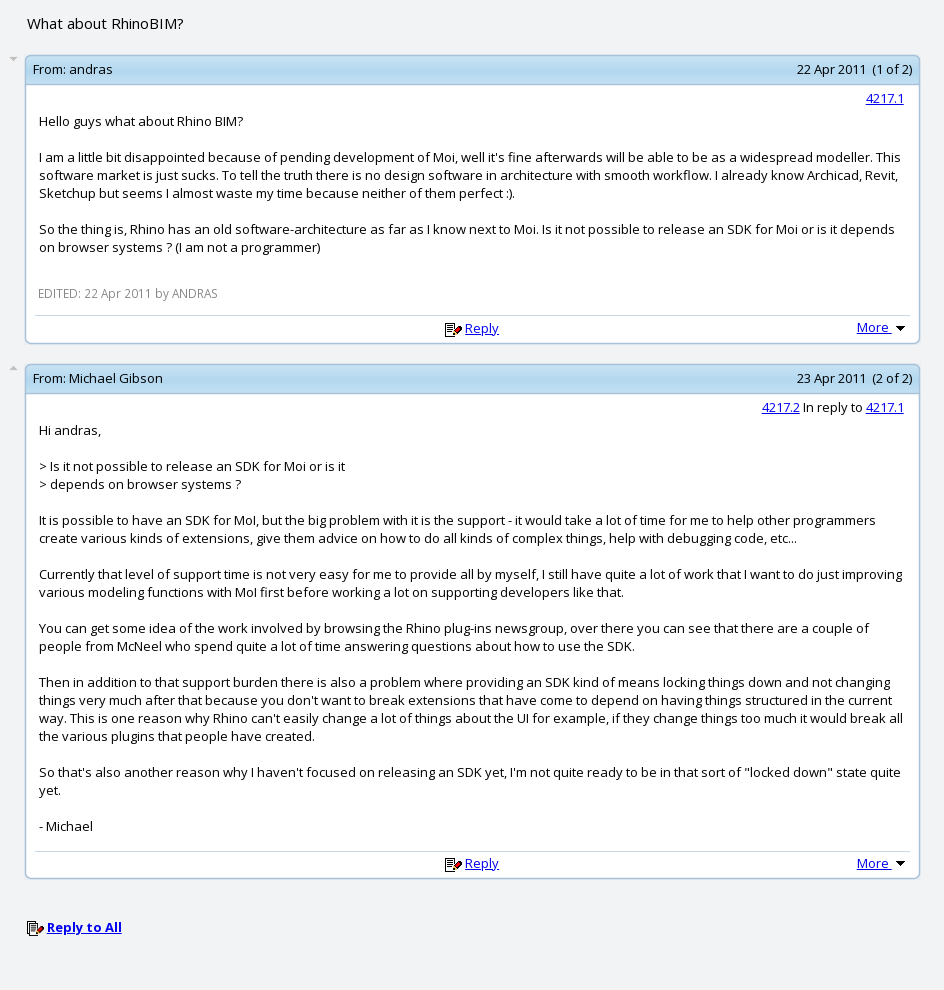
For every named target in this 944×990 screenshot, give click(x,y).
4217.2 (781, 407)
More (883, 327)
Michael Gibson (116, 378)
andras (91, 69)
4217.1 (885, 98)
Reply (482, 328)
